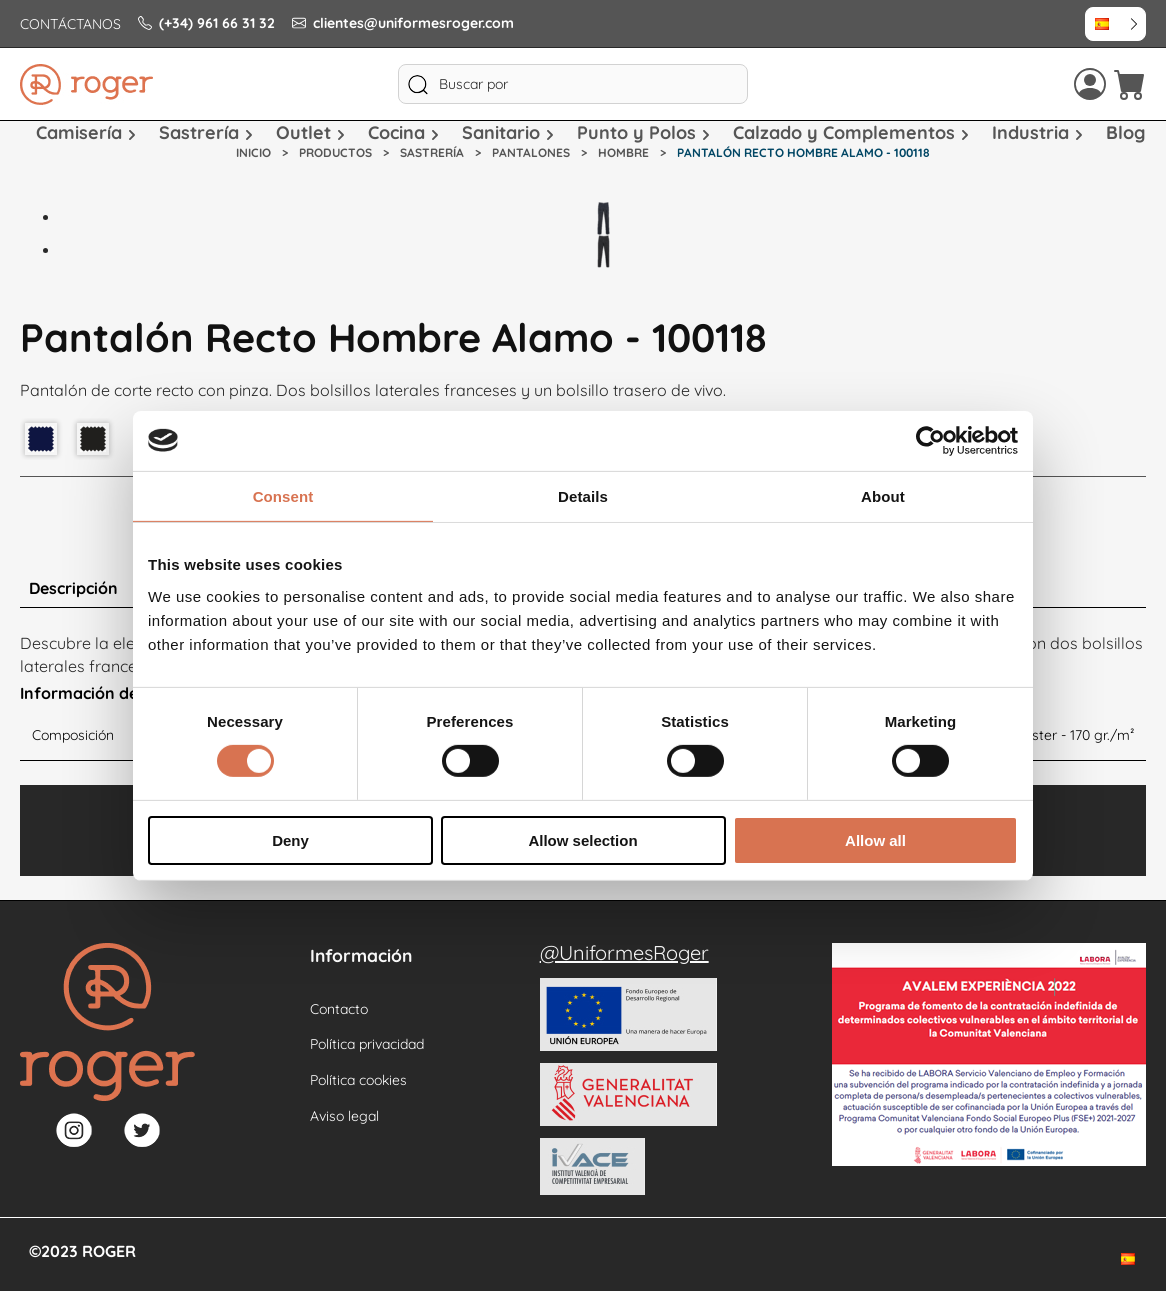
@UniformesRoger (624, 952)
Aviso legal (344, 1116)
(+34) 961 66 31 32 (206, 23)
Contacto (339, 1009)
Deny (290, 840)
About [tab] (883, 495)
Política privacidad (367, 1044)
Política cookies (358, 1080)
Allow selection (582, 840)
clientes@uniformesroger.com (403, 23)
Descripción (73, 588)
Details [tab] (583, 495)
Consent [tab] (283, 495)
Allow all (875, 840)
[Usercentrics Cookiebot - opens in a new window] (930, 440)
